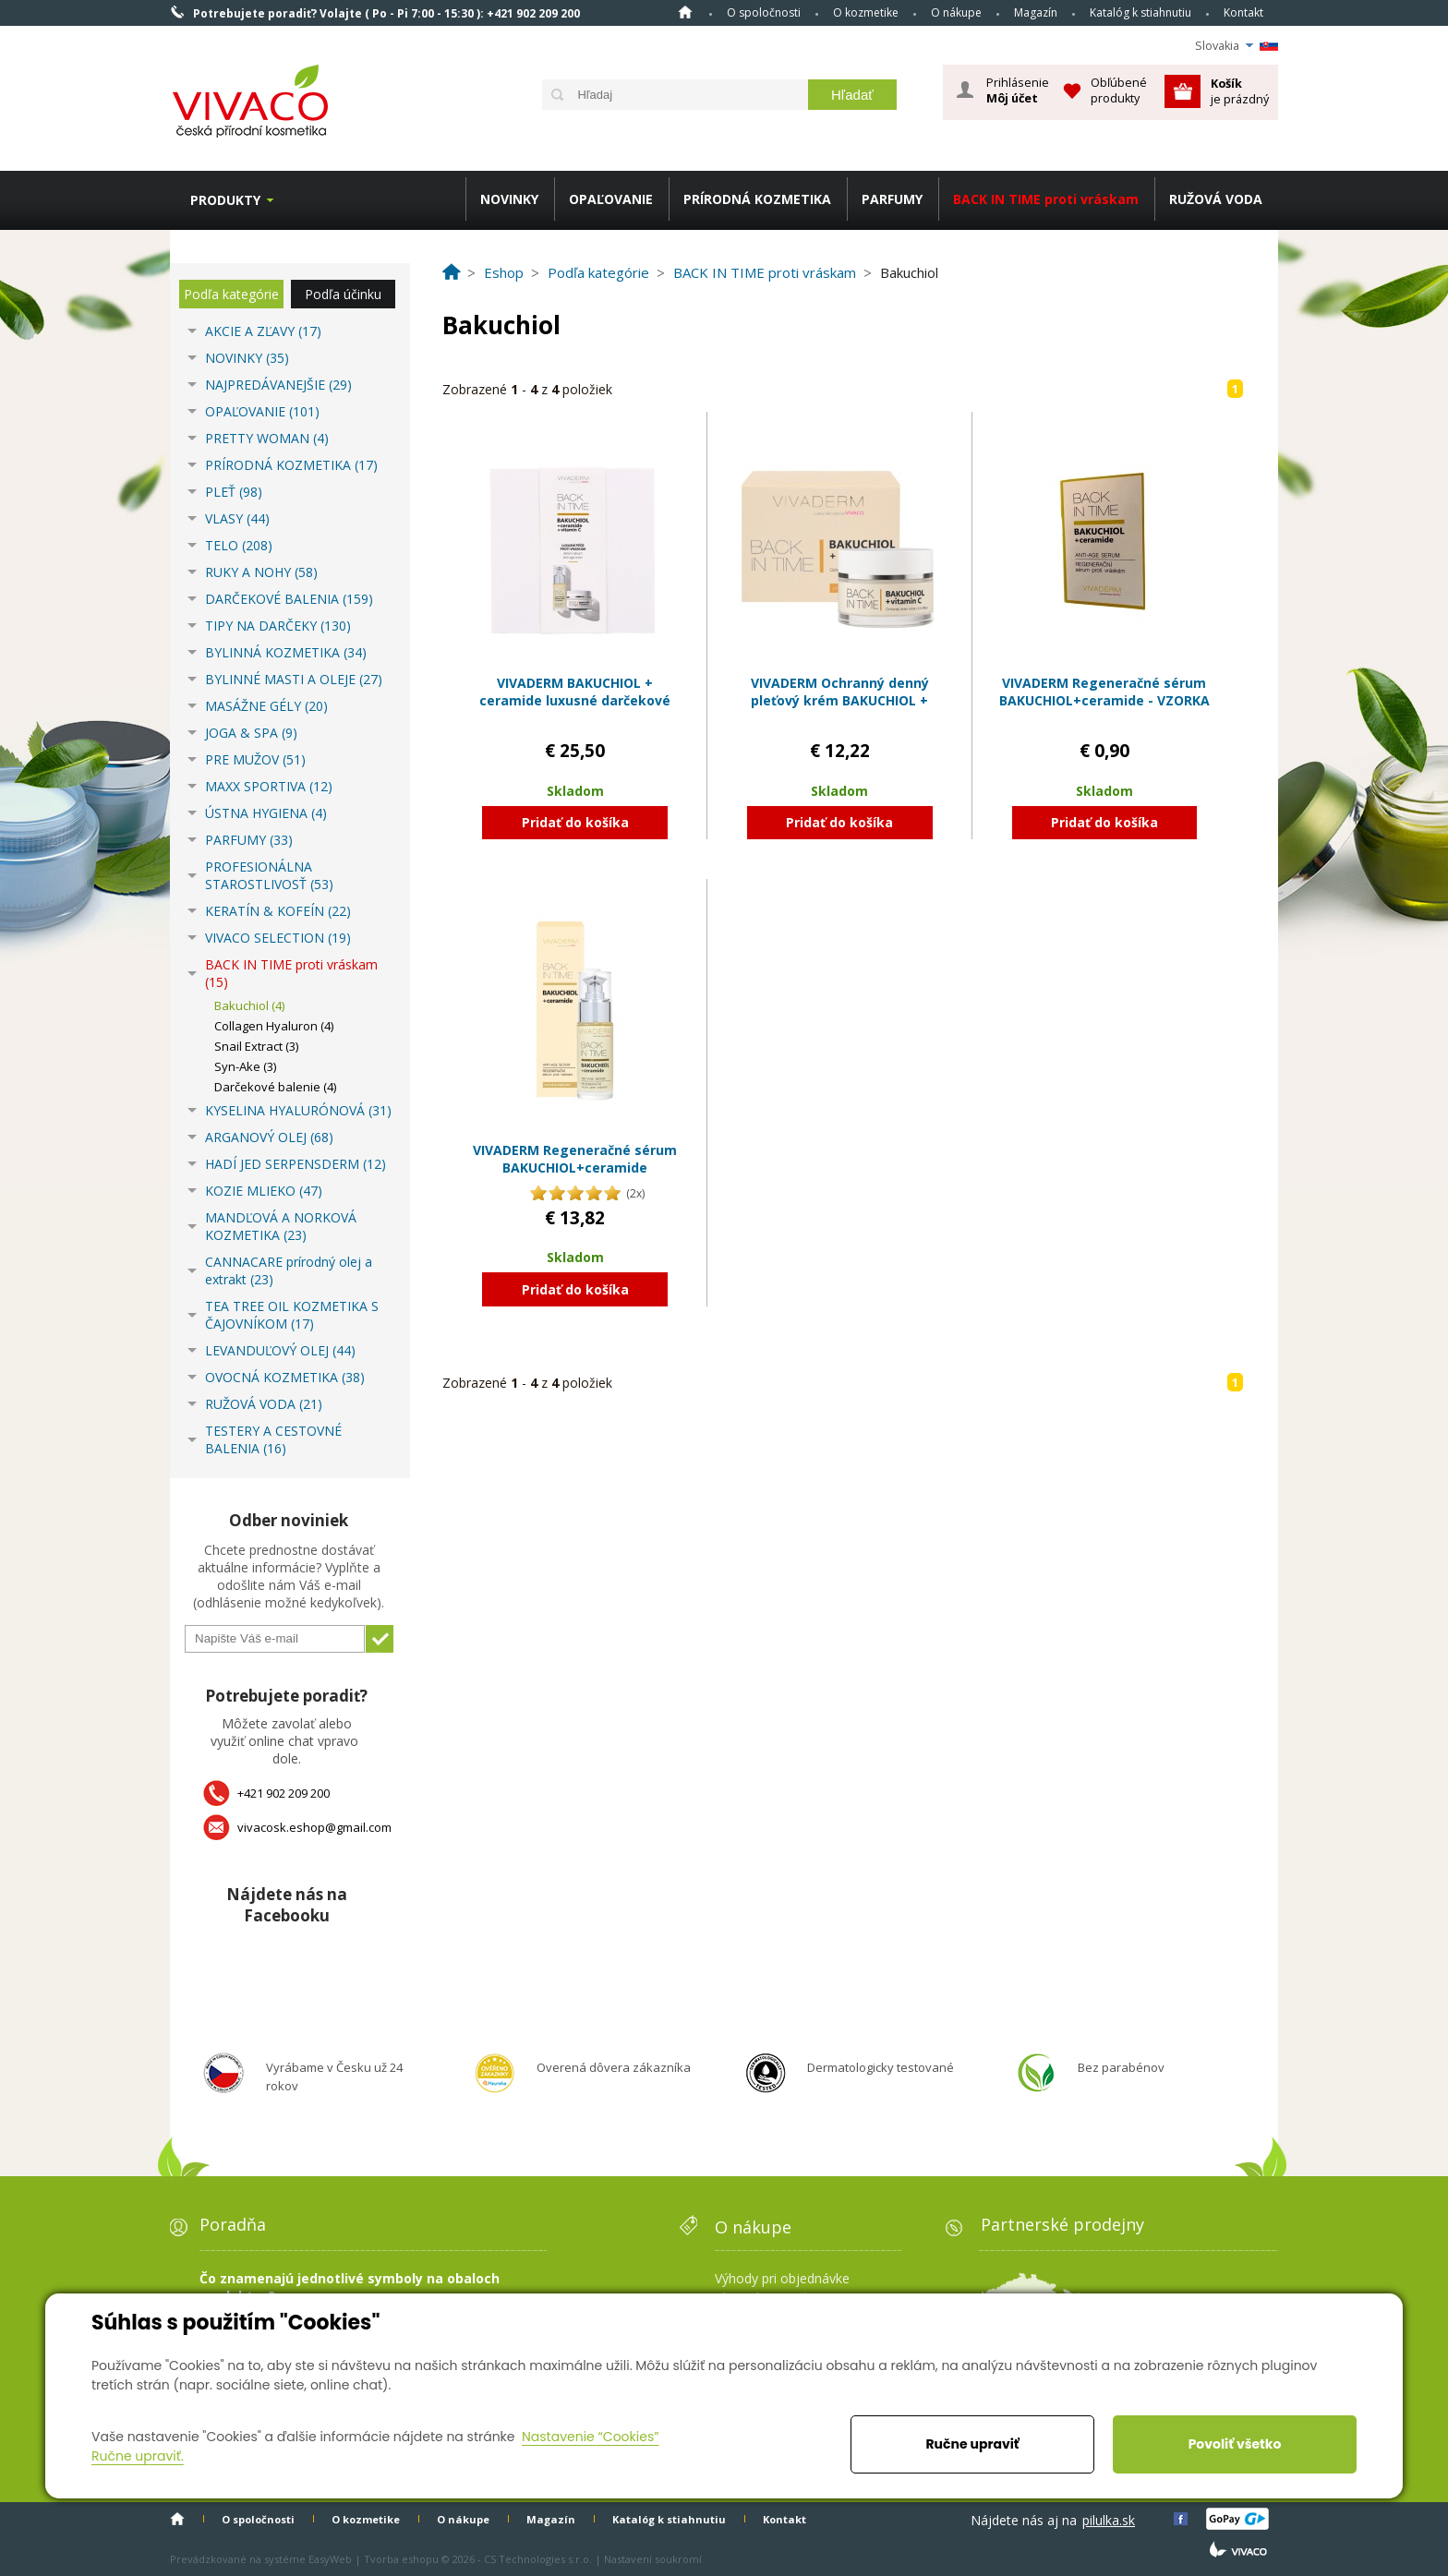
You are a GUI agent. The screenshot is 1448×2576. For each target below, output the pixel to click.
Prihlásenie (1017, 90)
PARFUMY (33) (249, 840)
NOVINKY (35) (247, 358)
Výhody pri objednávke (782, 2278)
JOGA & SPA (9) (251, 732)
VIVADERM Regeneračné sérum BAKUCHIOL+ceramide (575, 1159)
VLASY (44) (237, 518)
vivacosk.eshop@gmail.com (314, 1827)
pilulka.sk (1108, 2520)
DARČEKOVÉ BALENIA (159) (289, 599)
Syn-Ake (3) (245, 1066)
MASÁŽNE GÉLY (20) (266, 706)
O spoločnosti (764, 12)
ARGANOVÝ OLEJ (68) (269, 1137)
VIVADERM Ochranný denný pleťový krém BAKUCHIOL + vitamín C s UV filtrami (840, 701)
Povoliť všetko (1235, 2444)
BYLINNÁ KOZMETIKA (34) (286, 652)
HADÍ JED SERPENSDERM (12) (295, 1164)
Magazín (1035, 12)
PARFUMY (892, 199)
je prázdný (1240, 91)
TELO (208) (238, 545)
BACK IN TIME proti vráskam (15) (291, 973)
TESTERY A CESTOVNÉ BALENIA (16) (273, 1439)
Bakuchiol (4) (249, 1005)
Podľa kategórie (231, 294)
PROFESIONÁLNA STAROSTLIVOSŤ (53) (269, 875)
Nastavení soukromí (653, 2559)
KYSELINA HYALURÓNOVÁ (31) (298, 1110)
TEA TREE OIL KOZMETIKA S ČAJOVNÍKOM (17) (292, 1314)
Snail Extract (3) (256, 1046)
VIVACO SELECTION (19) (278, 937)
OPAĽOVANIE (611, 199)
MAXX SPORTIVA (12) (268, 786)
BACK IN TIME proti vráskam (1046, 199)
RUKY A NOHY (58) (261, 572)
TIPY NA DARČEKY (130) (278, 625)
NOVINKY (509, 199)
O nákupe (956, 12)
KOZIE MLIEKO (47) (263, 1190)
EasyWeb (330, 2559)
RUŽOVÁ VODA (1215, 199)
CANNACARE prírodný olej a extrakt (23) (288, 1270)
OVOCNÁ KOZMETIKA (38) (285, 1377)
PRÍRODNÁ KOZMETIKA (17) (291, 465)
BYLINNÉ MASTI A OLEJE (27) (293, 679)
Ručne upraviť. (137, 2456)
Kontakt (1243, 12)
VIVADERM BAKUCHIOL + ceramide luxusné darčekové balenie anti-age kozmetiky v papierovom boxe (575, 710)
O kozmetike (866, 12)
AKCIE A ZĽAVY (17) (263, 331)
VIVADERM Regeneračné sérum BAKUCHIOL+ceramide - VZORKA (1104, 692)
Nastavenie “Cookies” (590, 2436)
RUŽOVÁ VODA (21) (263, 1404)
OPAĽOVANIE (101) (262, 411)
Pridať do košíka (575, 822)
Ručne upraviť (972, 2444)
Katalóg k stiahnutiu (1140, 12)
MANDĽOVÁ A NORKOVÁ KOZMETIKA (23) (280, 1226)
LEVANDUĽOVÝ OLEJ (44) (280, 1350)
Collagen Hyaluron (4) (273, 1025)
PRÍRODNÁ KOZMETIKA (757, 199)
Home (685, 12)
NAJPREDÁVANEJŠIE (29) (278, 384)
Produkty (225, 200)
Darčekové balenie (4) (275, 1086)
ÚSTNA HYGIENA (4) (266, 813)
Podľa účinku (343, 294)
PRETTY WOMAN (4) (267, 438)
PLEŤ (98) (233, 491)
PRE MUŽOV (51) (255, 759)
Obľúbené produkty (1119, 90)
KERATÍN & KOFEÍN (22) (278, 911)
